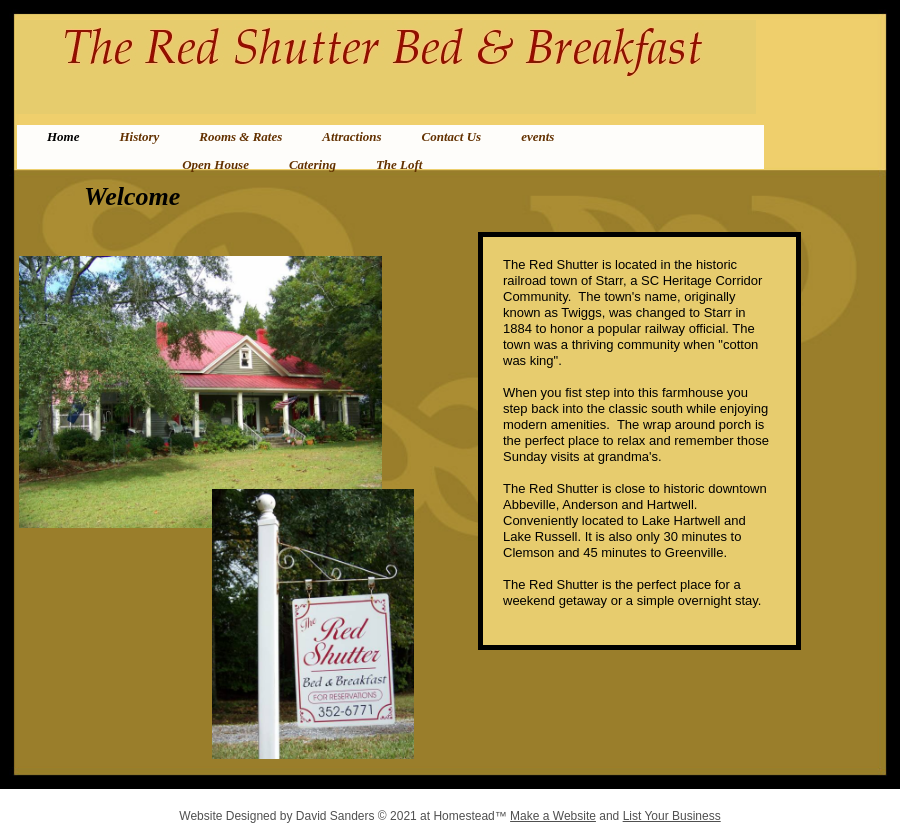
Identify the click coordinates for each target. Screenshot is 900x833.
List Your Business (672, 816)
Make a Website (553, 816)
